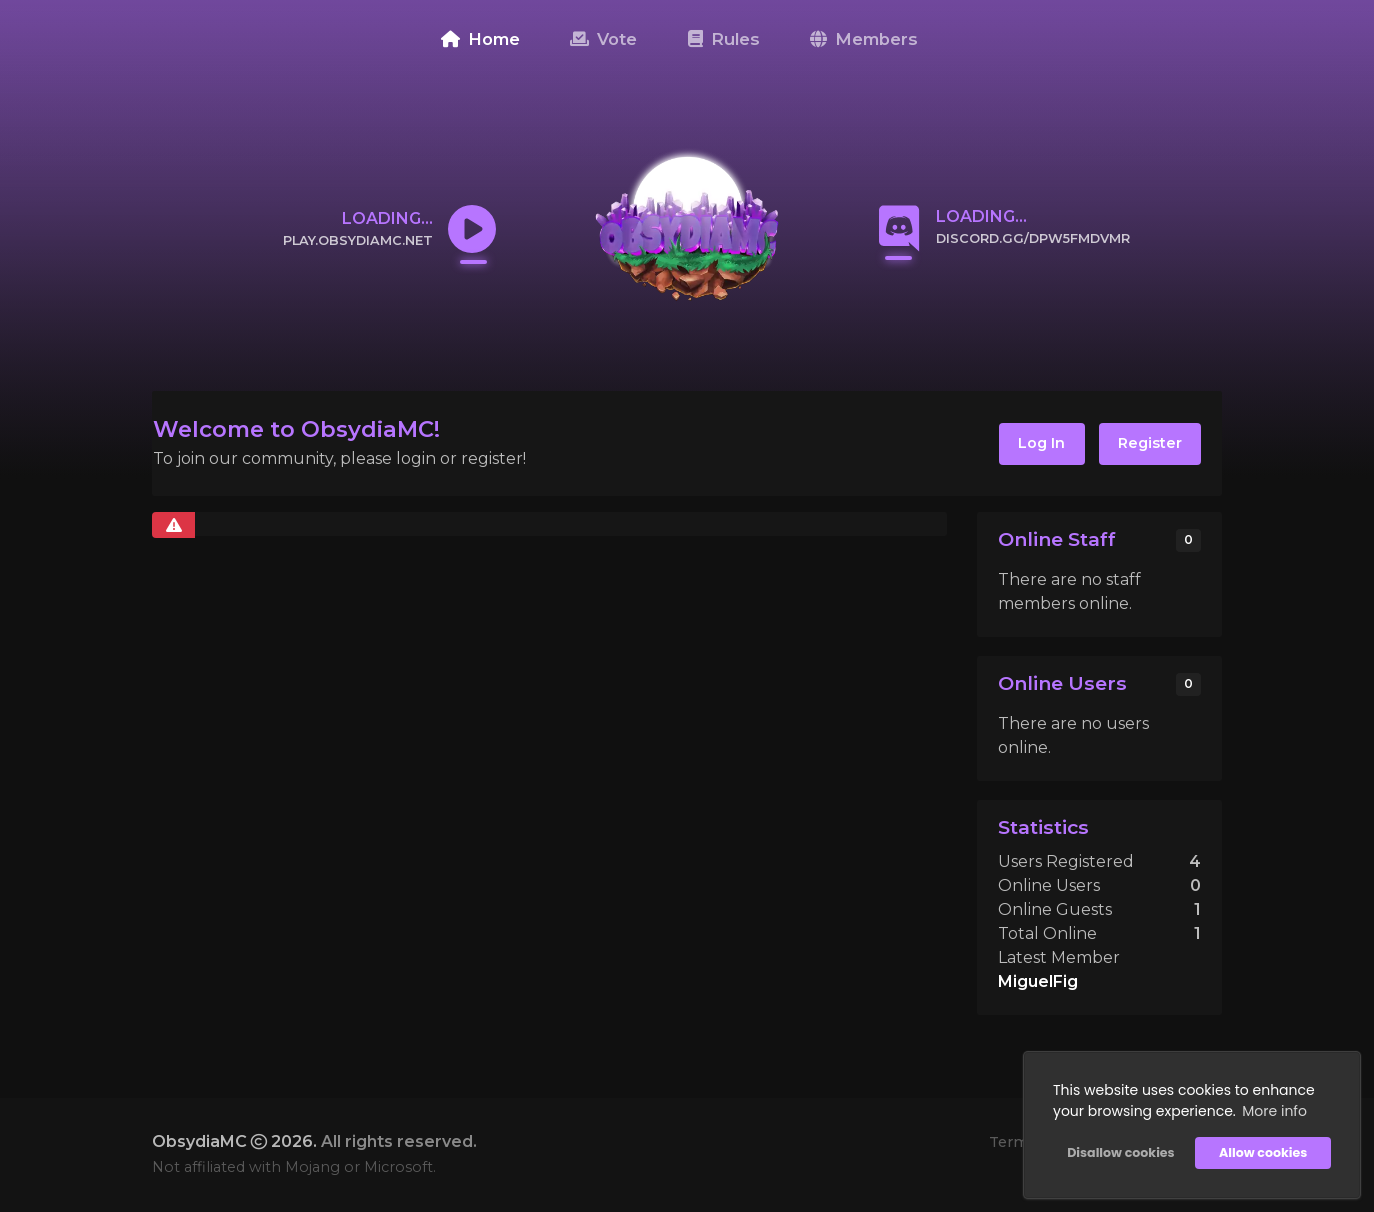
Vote (603, 39)
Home (480, 39)
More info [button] (1274, 1111)
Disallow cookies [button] (1120, 1152)
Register (1150, 443)
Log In (1041, 443)
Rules (724, 39)
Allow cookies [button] (1263, 1152)
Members (864, 39)
